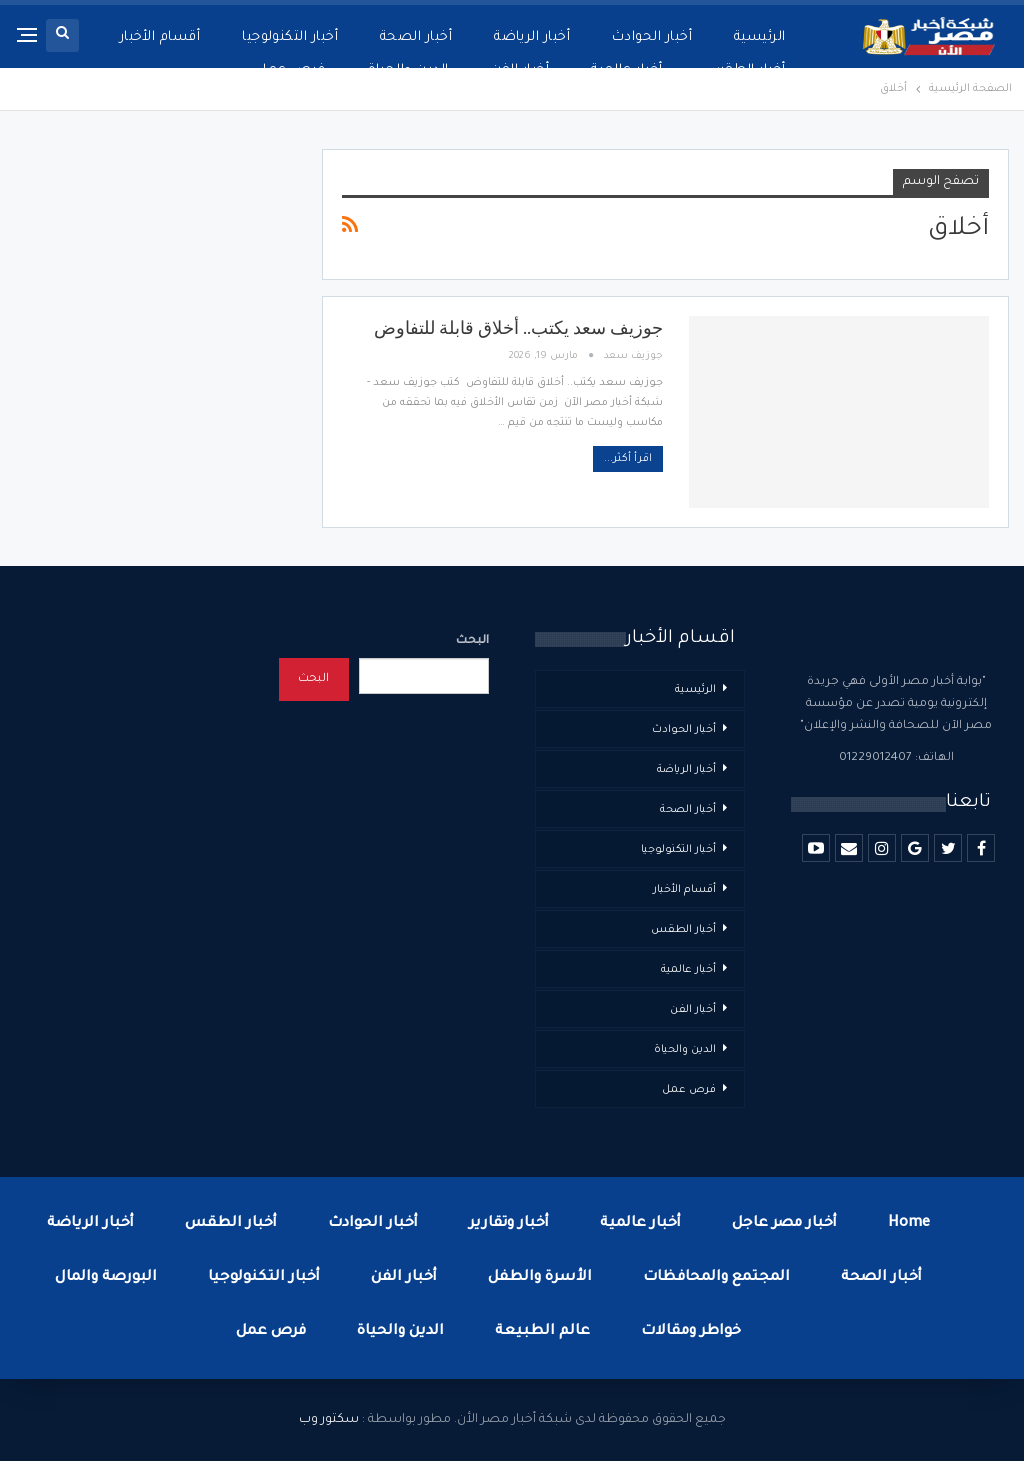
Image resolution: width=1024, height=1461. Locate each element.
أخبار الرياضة (532, 37)
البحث (472, 641)
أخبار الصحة (416, 37)
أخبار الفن (520, 70)
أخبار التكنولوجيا (290, 37)
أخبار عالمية (627, 70)
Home (909, 1224)
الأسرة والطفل (540, 1278)
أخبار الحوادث (652, 37)
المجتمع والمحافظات (716, 1278)
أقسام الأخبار (160, 37)
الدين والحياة (408, 70)
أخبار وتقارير (509, 1224)
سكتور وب (329, 1420)
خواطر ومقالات (691, 1332)
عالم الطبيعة (542, 1332)
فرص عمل (290, 70)
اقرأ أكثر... (628, 459)
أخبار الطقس (745, 70)
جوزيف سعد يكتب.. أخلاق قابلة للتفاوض (518, 327)
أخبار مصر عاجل (784, 1224)
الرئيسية (760, 37)
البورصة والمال (106, 1278)
